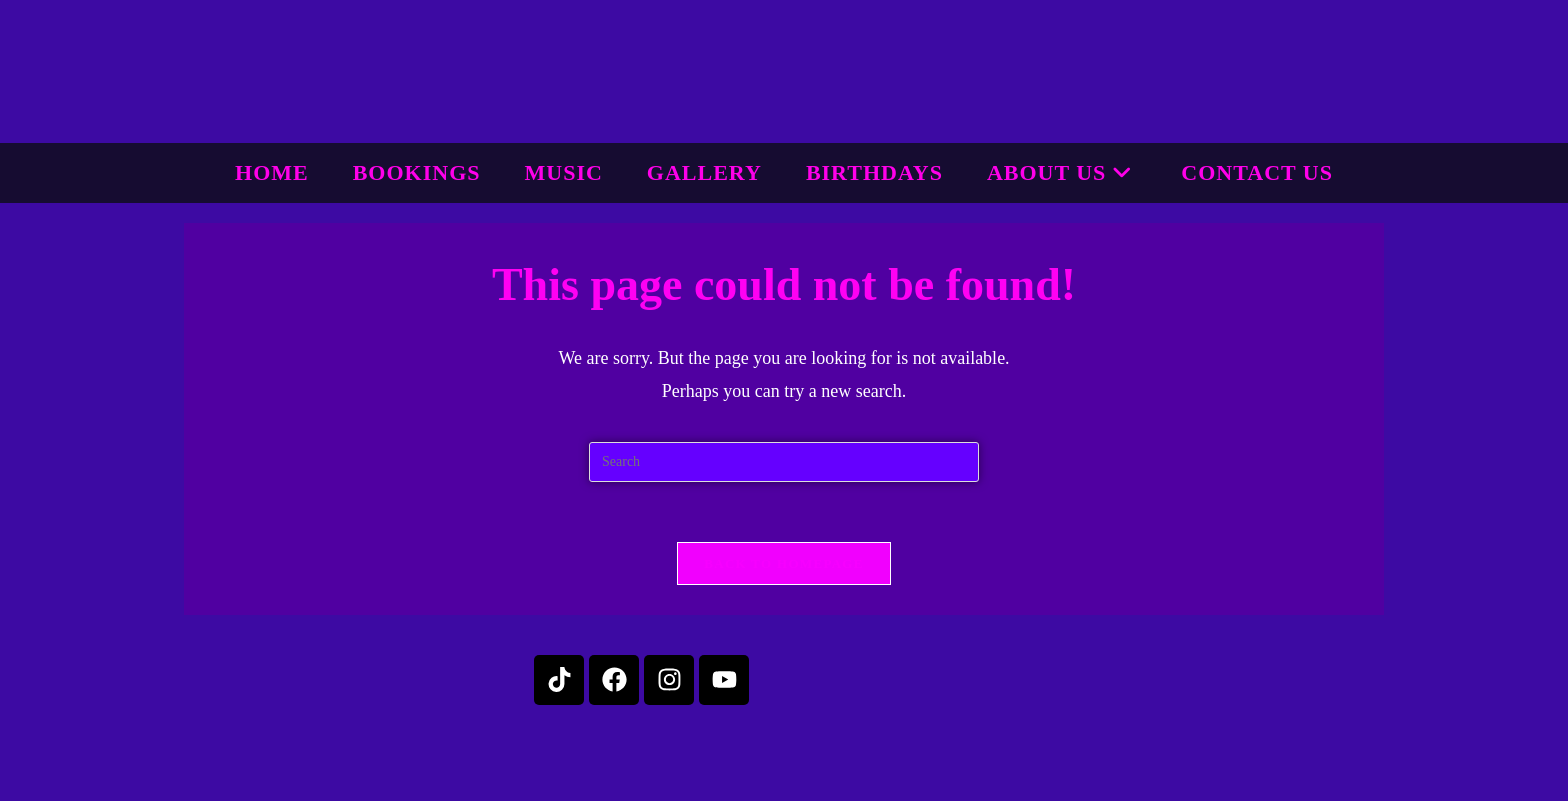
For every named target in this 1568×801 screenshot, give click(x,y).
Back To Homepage (783, 563)
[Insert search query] (784, 462)
